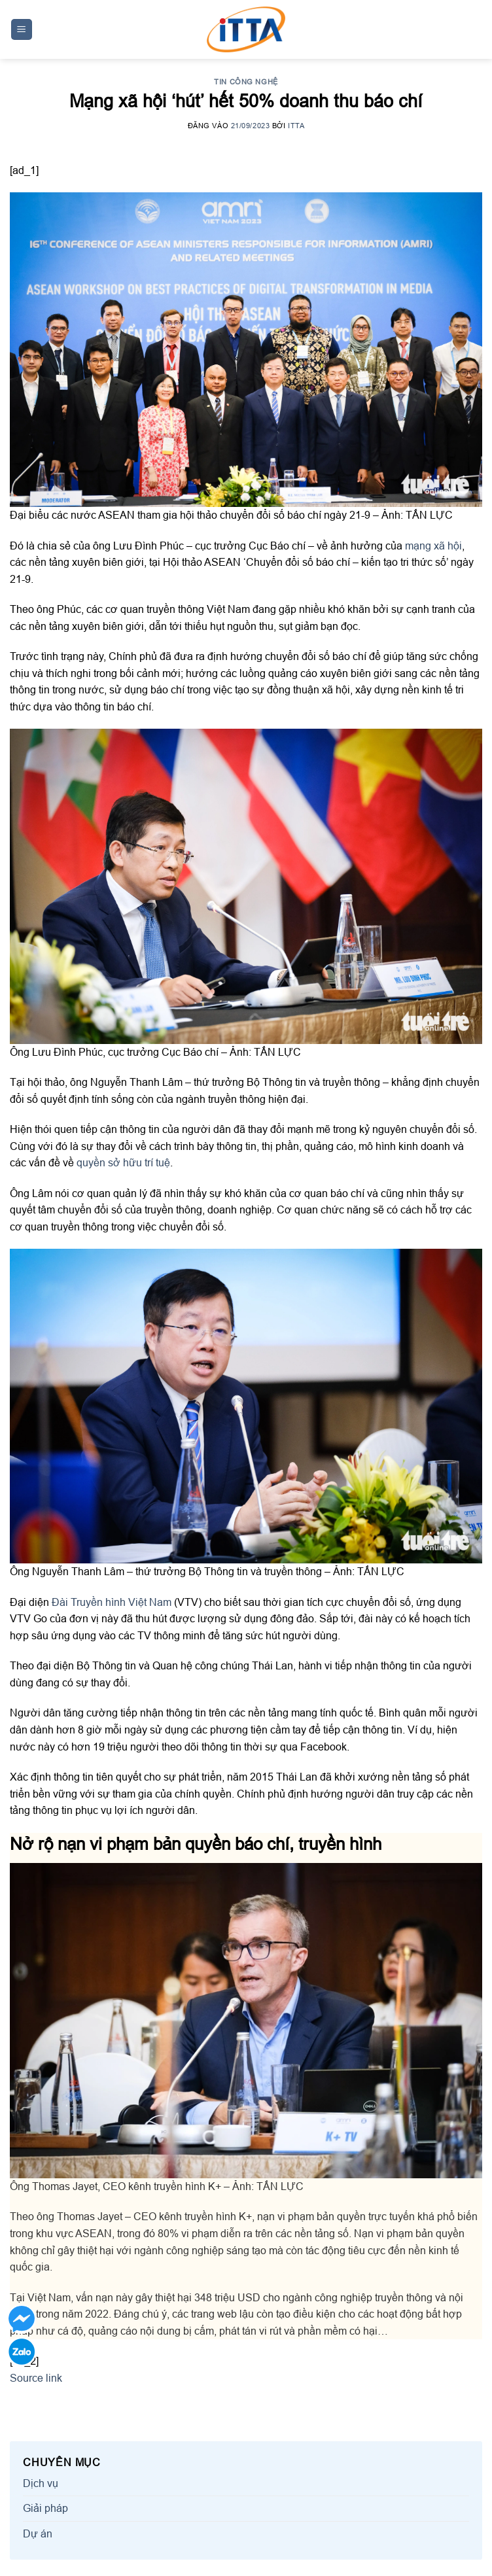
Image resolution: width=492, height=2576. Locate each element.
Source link (36, 2378)
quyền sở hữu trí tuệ (123, 1162)
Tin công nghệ (245, 81)
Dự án (37, 2533)
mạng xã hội (433, 545)
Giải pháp (45, 2508)
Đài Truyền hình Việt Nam (111, 1602)
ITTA (296, 125)
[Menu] (22, 30)
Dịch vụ (40, 2483)
